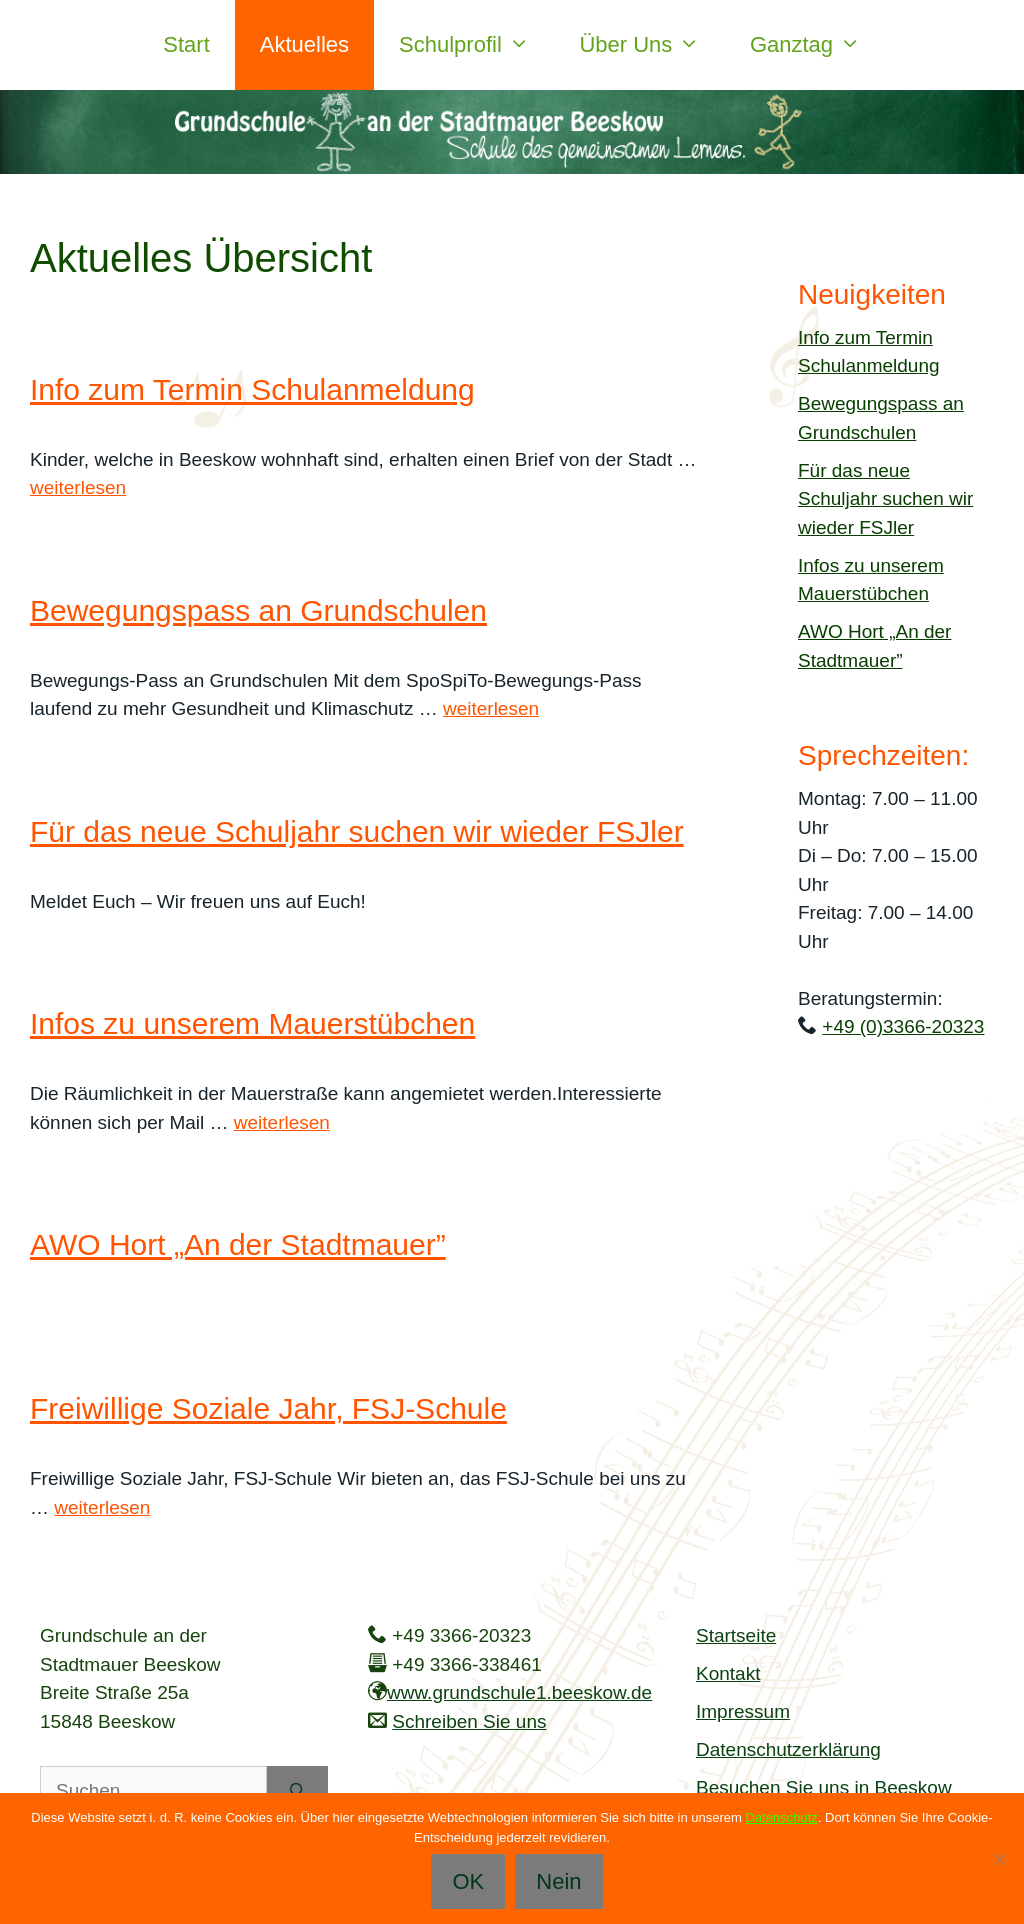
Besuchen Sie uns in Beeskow (824, 1787)
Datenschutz (782, 1817)
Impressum (743, 1711)
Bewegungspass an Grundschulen (258, 610)
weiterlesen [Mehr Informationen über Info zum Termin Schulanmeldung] (78, 487)
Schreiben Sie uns (469, 1721)
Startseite (736, 1635)
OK (468, 1881)
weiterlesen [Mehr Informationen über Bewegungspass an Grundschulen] (491, 708)
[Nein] (999, 1859)
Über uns (652, 45)
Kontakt (728, 1673)
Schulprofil (476, 45)
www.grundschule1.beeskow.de (519, 1692)
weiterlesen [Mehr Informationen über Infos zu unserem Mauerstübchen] (282, 1122)
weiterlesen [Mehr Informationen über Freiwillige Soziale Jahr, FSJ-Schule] (102, 1507)
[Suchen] (297, 1791)
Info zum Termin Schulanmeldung (252, 389)
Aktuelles (304, 44)
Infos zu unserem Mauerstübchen (252, 1023)
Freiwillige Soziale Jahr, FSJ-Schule (268, 1408)
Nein (558, 1881)
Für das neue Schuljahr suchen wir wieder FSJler (357, 831)
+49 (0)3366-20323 (903, 1026)
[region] (512, 132)
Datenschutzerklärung (788, 1749)
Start (186, 44)
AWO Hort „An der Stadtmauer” (238, 1244)
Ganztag (818, 45)
